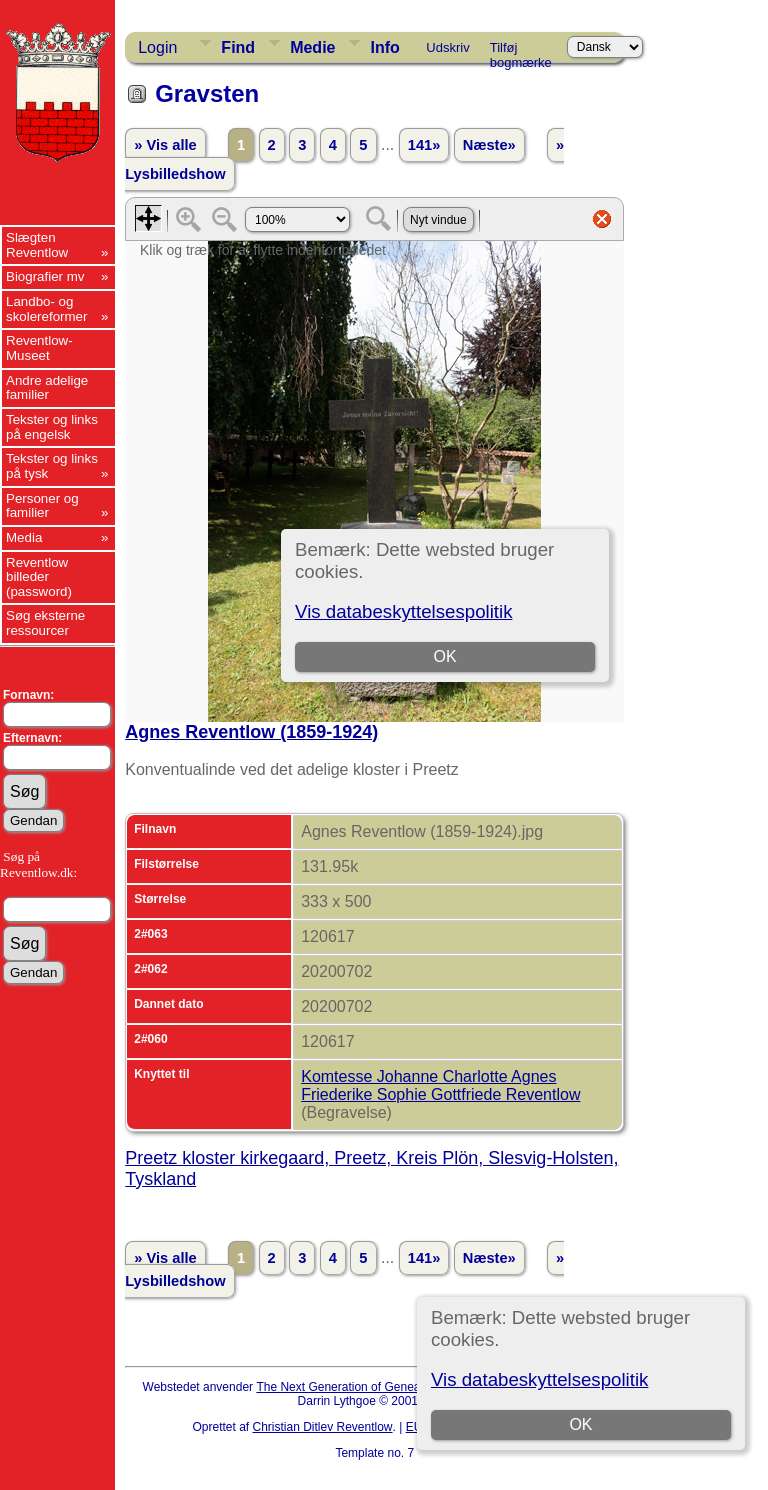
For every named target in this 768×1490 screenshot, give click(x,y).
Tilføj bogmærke (521, 51)
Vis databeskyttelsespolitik (539, 1379)
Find (238, 47)
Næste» (489, 145)
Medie (312, 47)
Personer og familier (42, 506)
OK (580, 1424)
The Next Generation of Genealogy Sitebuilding (382, 1387)
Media (24, 537)
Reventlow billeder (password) (39, 577)
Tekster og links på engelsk (52, 427)
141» (424, 145)
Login (157, 47)
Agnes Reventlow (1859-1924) (251, 732)
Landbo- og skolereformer (46, 309)
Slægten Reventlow (37, 245)
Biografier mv (45, 276)
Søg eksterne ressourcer (45, 623)
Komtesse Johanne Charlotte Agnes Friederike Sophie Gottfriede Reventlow (440, 1085)
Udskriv (447, 47)
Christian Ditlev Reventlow (322, 1427)
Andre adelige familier (47, 388)
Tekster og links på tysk (52, 466)
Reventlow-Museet (39, 348)
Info (384, 47)
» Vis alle (165, 145)
